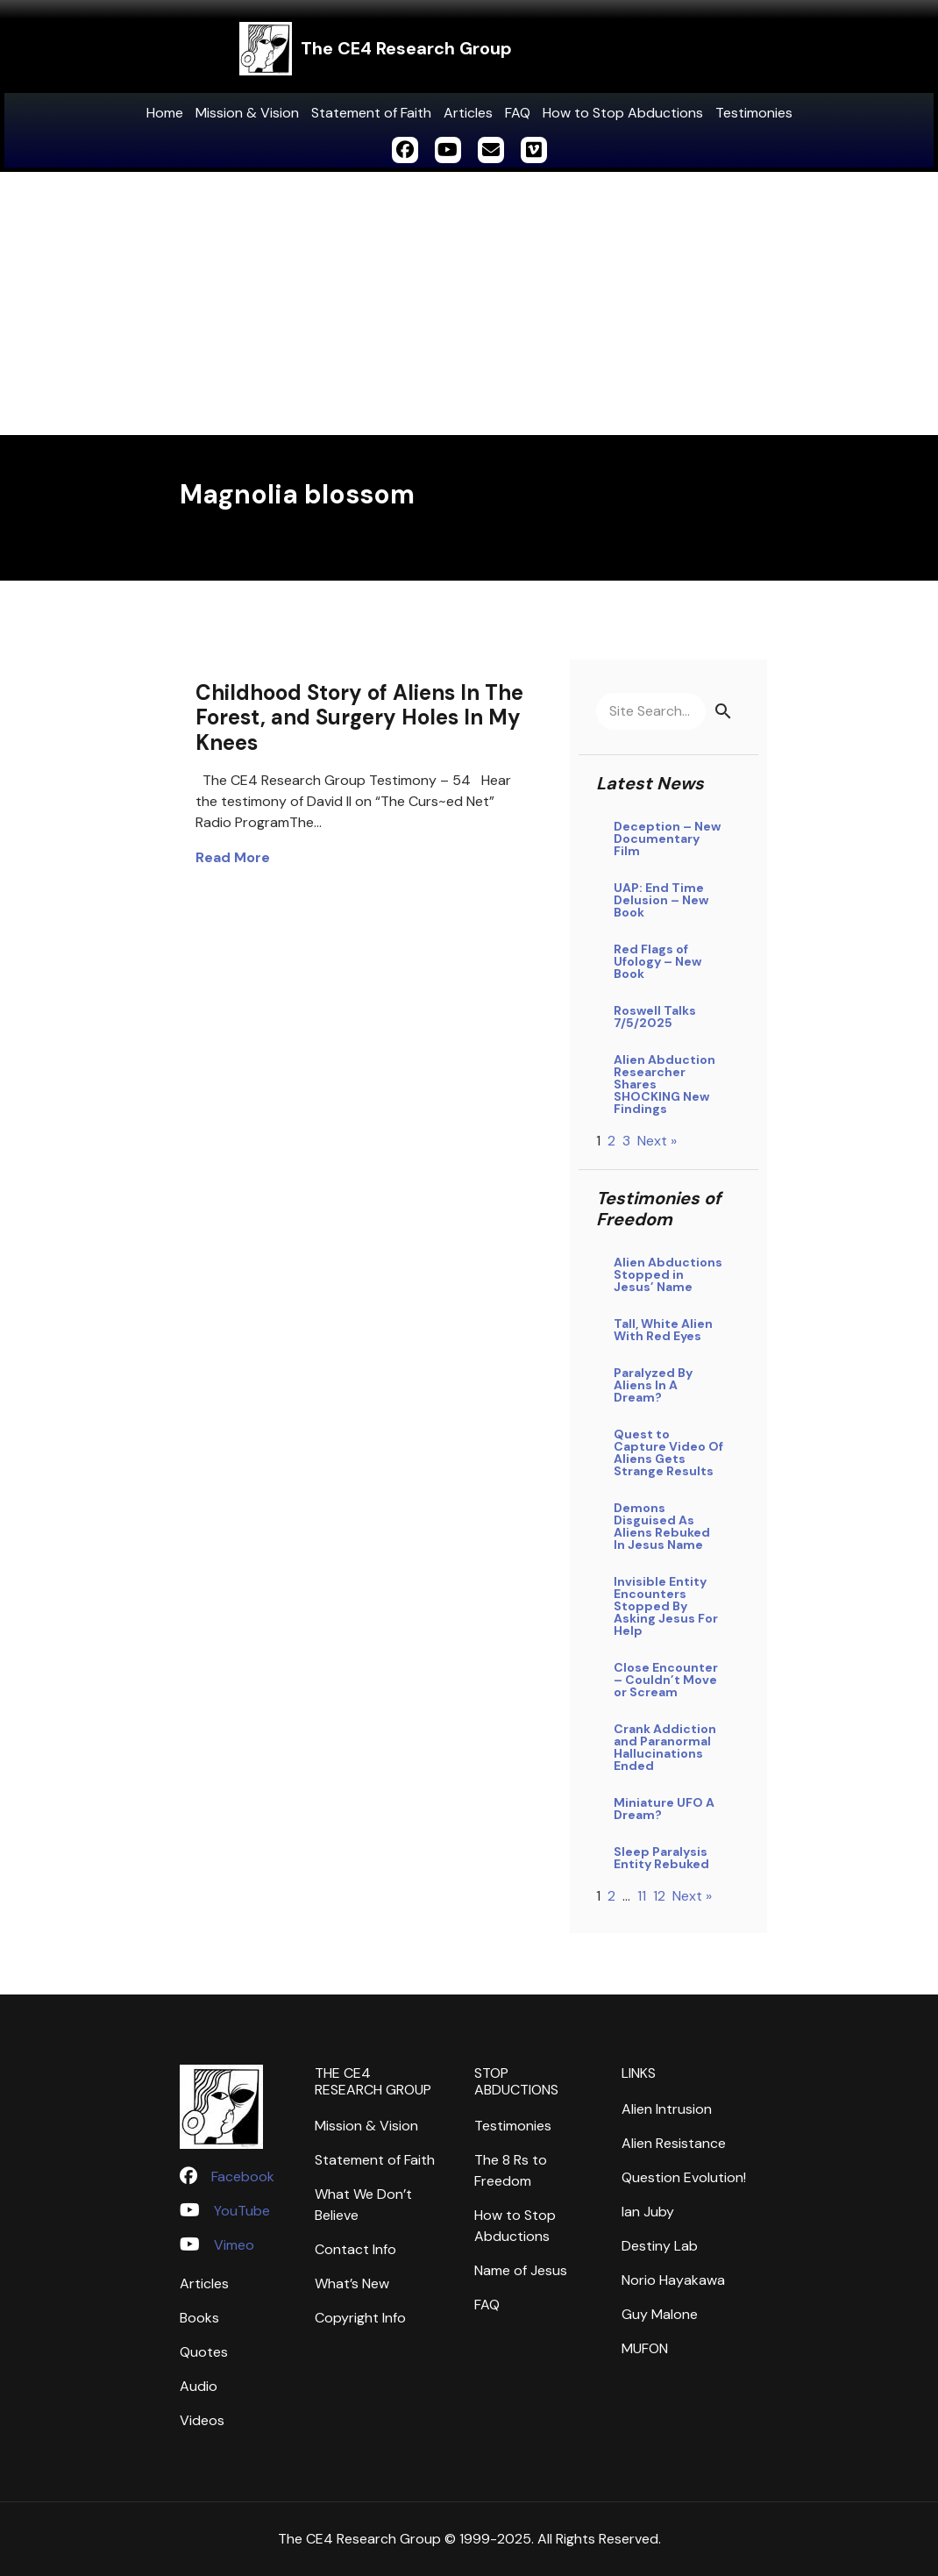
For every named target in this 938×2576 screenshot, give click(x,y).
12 (659, 1896)
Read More (232, 857)
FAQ (517, 112)
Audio (198, 2386)
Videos (202, 2420)
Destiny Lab (660, 2246)
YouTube (242, 2210)
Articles (468, 112)
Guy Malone (660, 2314)
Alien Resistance (674, 2143)
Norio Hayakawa (673, 2280)
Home (164, 112)
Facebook (242, 2176)
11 (641, 1896)
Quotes (204, 2352)
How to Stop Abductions (623, 112)
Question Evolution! (684, 2177)
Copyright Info (360, 2317)
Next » (657, 1140)
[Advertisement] (469, 303)
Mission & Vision (247, 112)
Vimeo (234, 2245)
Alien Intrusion (667, 2109)
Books (199, 2317)
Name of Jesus (520, 2270)
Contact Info (355, 2249)
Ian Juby (648, 2211)
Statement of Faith (371, 112)
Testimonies (753, 112)
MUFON (645, 2348)
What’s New (352, 2283)
